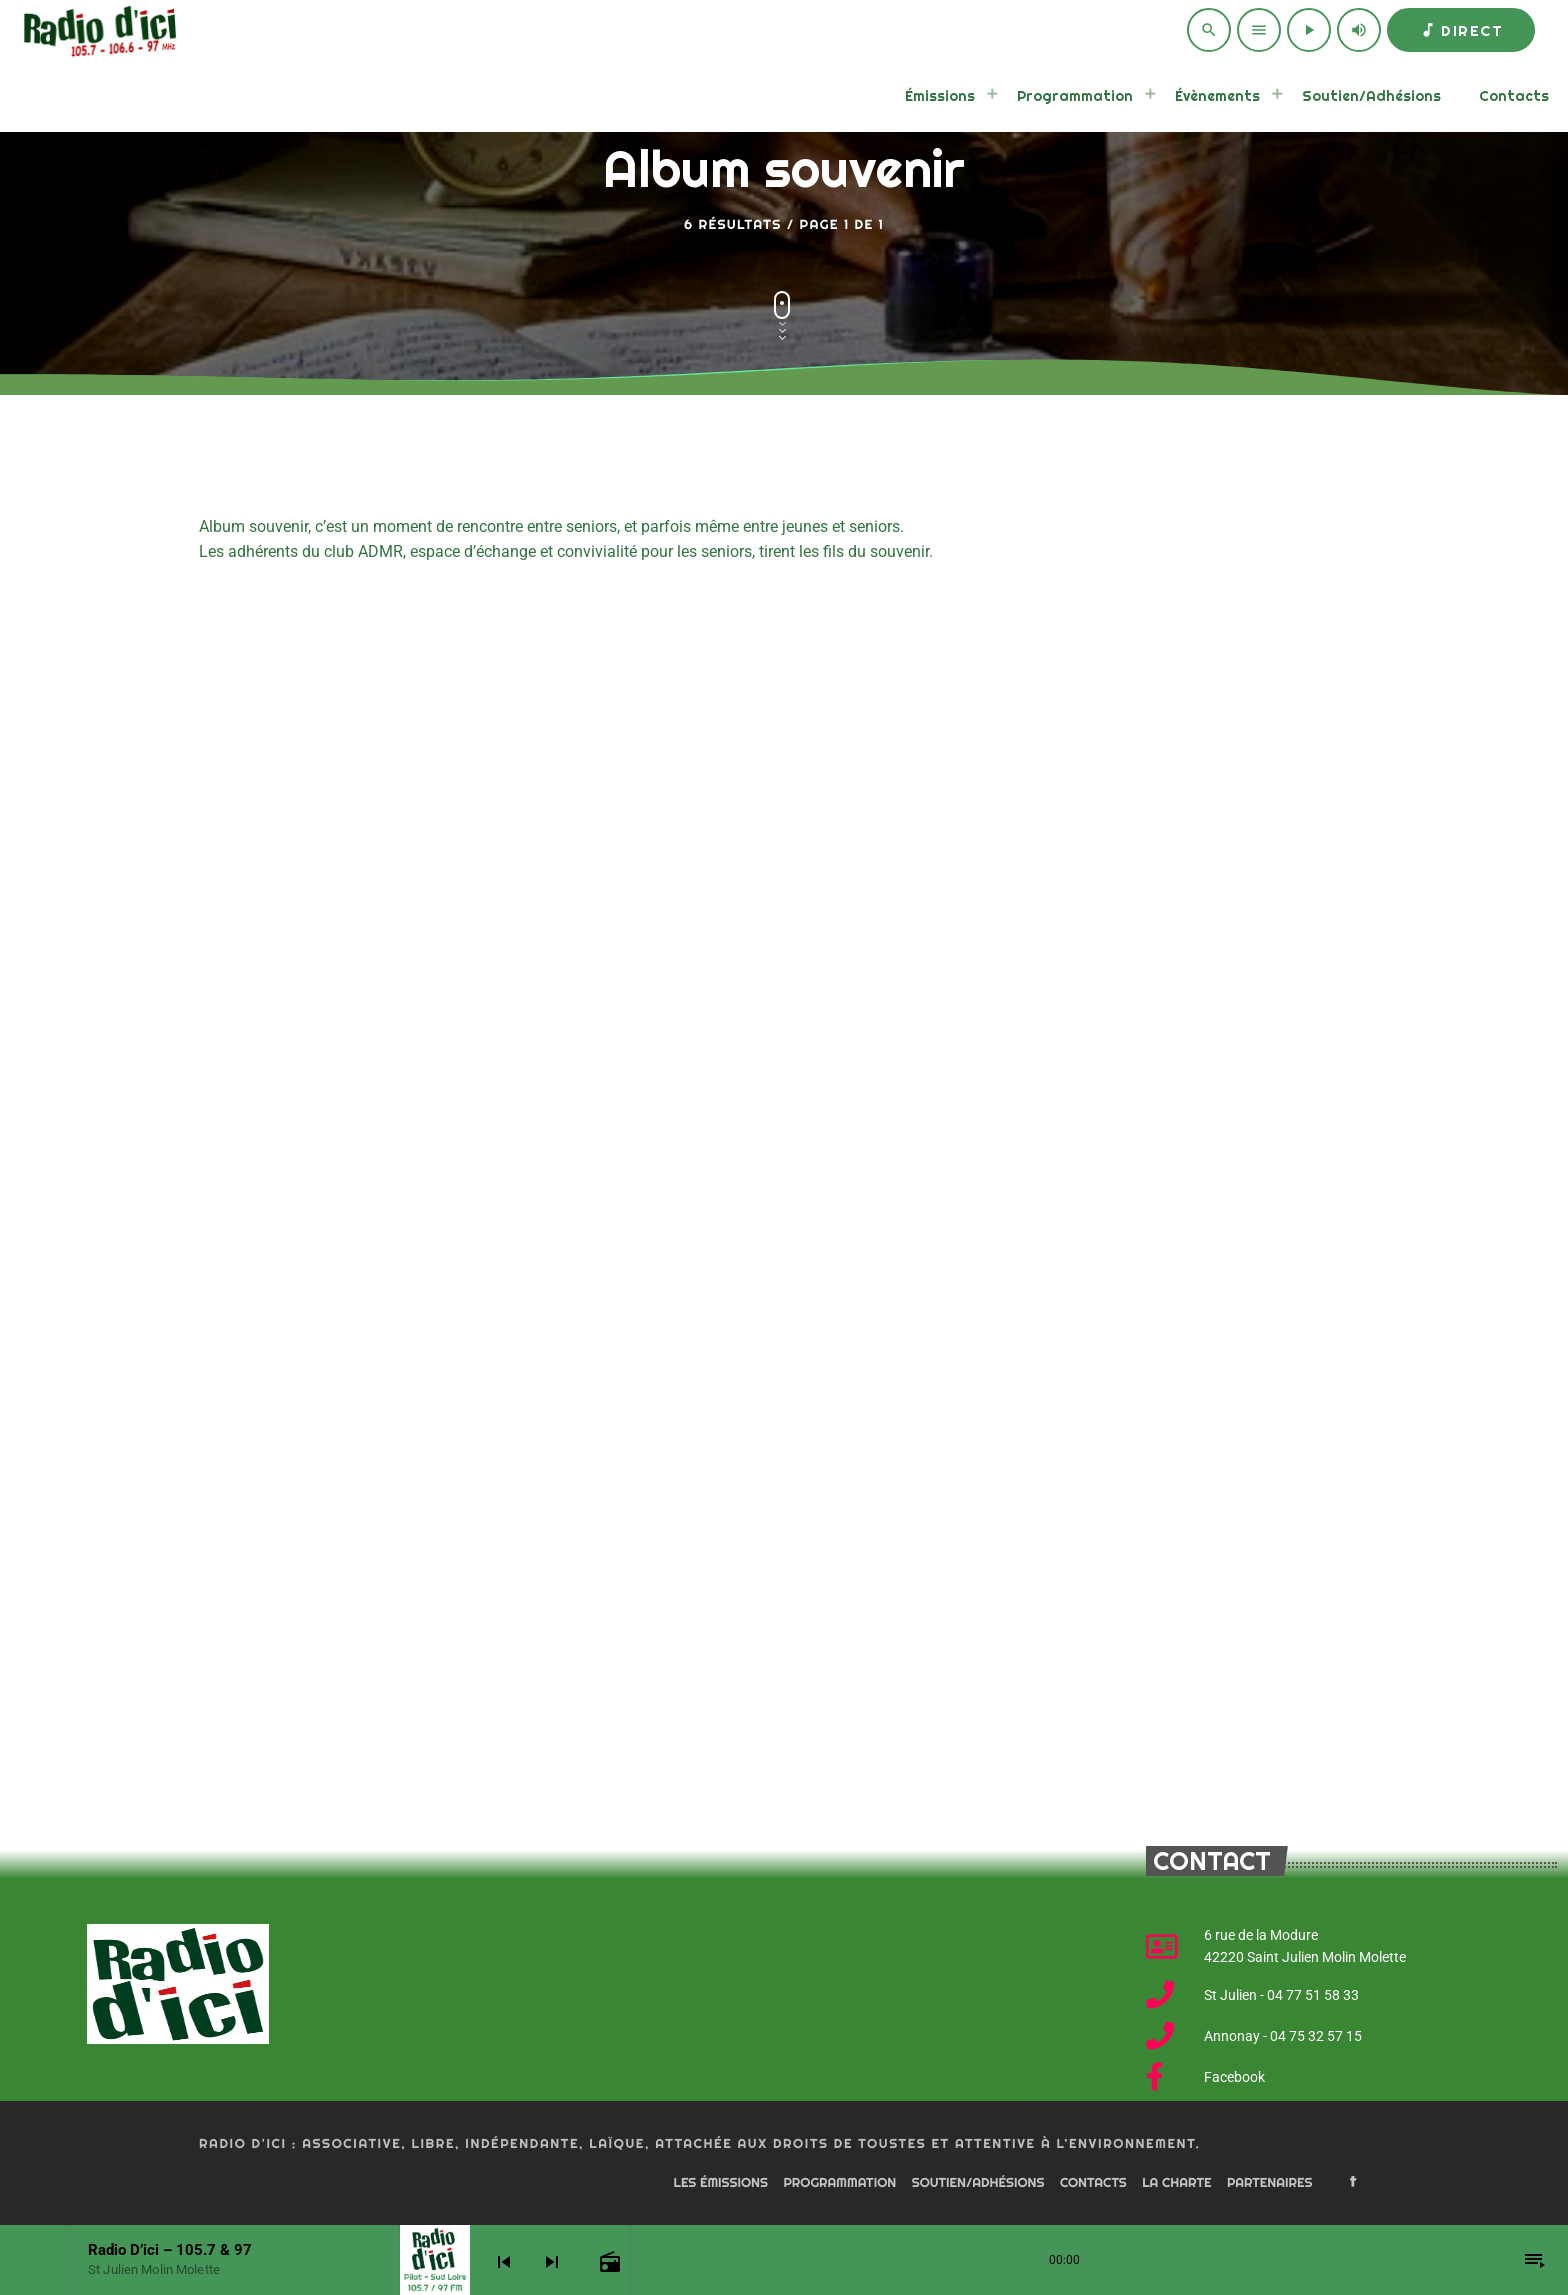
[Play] (1309, 30)
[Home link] (97, 30)
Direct (1461, 30)
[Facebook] (1353, 2183)
